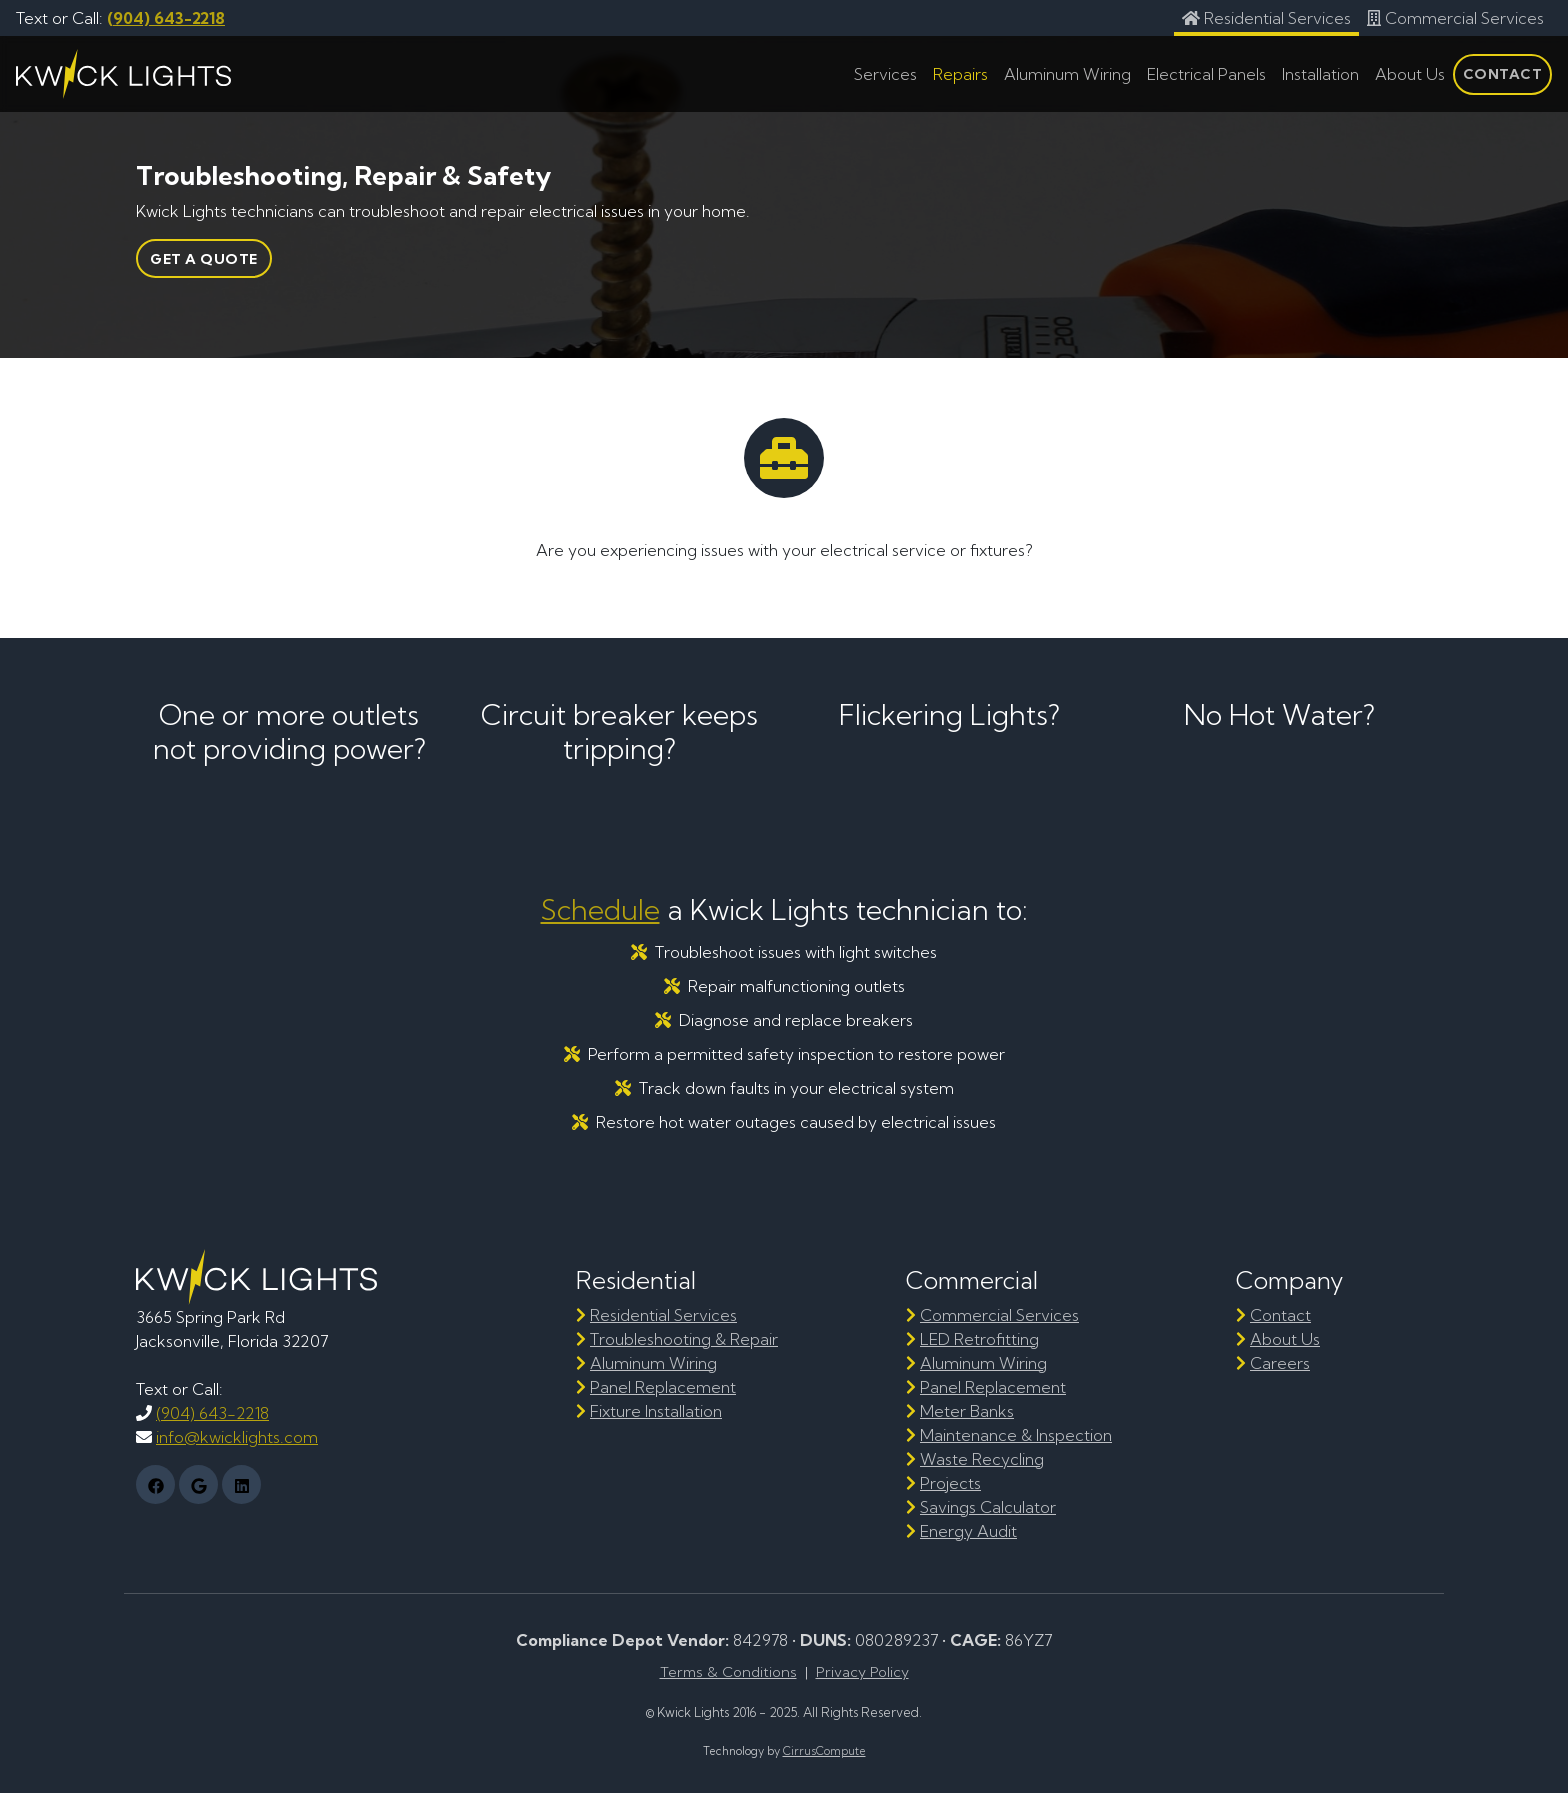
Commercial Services (999, 1315)
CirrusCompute (824, 1751)
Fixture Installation (656, 1411)
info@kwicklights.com (237, 1437)
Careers (1280, 1363)
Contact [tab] (1503, 74)
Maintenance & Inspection (1016, 1435)
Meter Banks (967, 1411)
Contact (1280, 1315)
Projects (950, 1483)
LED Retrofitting (979, 1339)
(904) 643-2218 (166, 18)
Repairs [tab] (960, 74)
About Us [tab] (1410, 74)
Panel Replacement (663, 1387)
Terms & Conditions (728, 1672)
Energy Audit (968, 1531)
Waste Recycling (982, 1459)
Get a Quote (204, 259)
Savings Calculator (988, 1507)
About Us (1285, 1339)
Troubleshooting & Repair (684, 1339)
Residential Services (663, 1315)
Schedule (600, 909)
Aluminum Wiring (653, 1363)
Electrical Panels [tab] (1206, 74)
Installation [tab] (1320, 74)
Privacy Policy (862, 1672)
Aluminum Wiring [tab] (1067, 74)
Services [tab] (885, 74)
